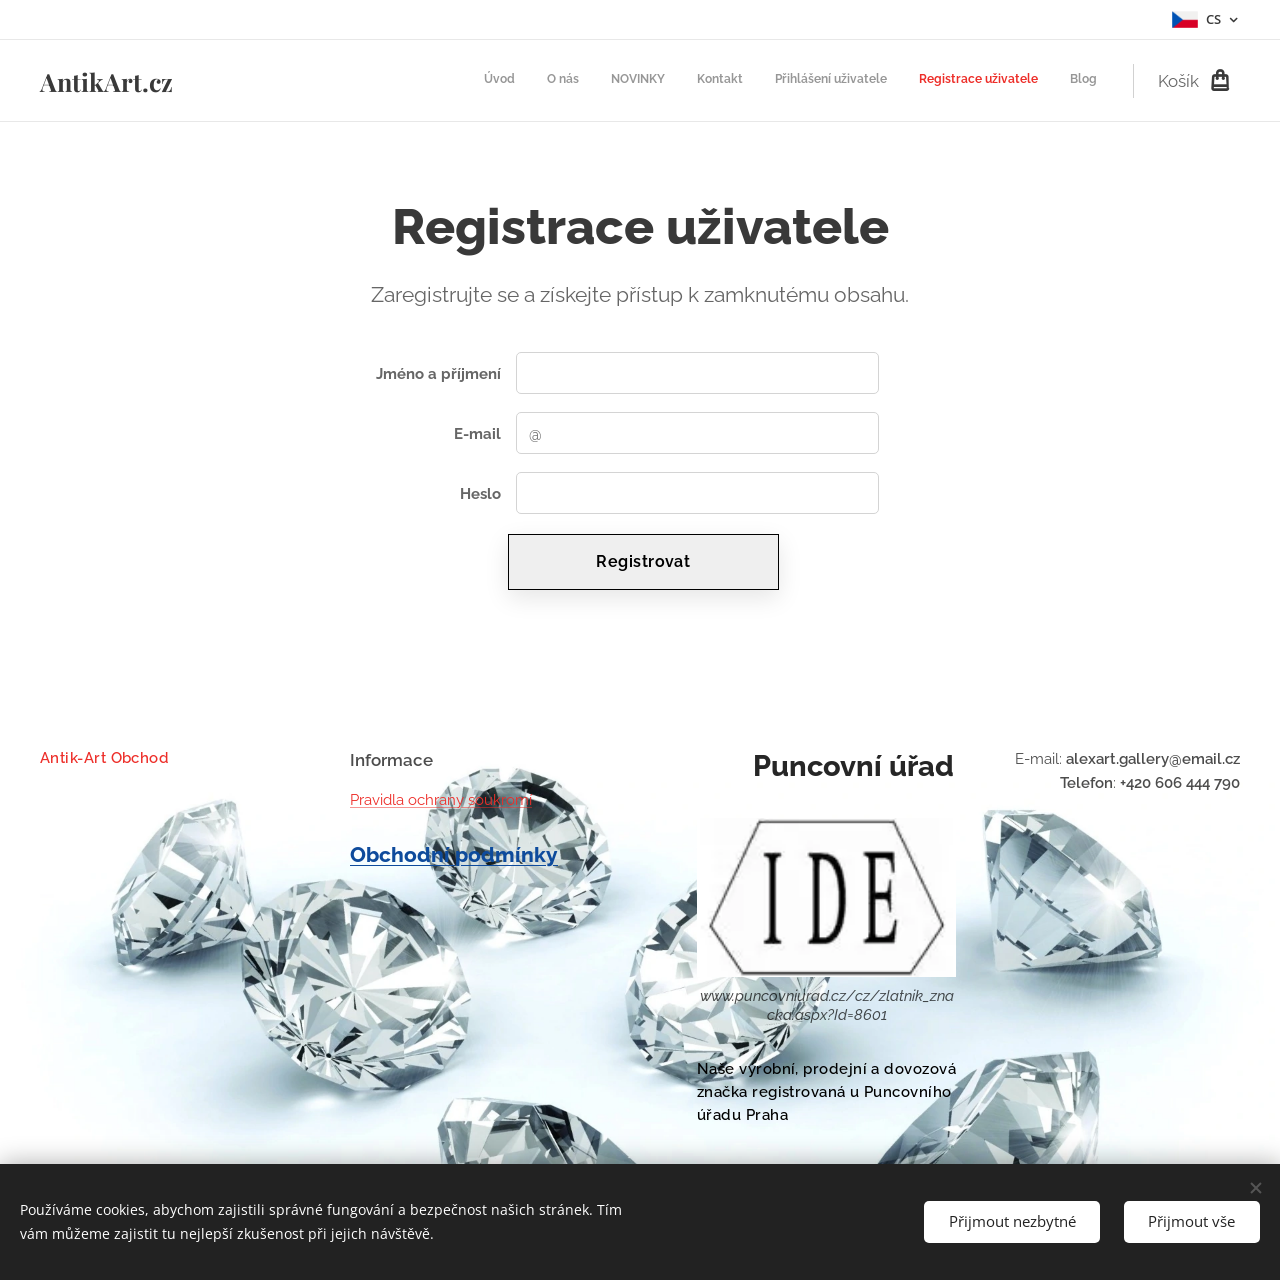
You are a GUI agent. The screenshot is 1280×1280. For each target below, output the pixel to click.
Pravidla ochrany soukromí (441, 800)
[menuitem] (910, 81)
